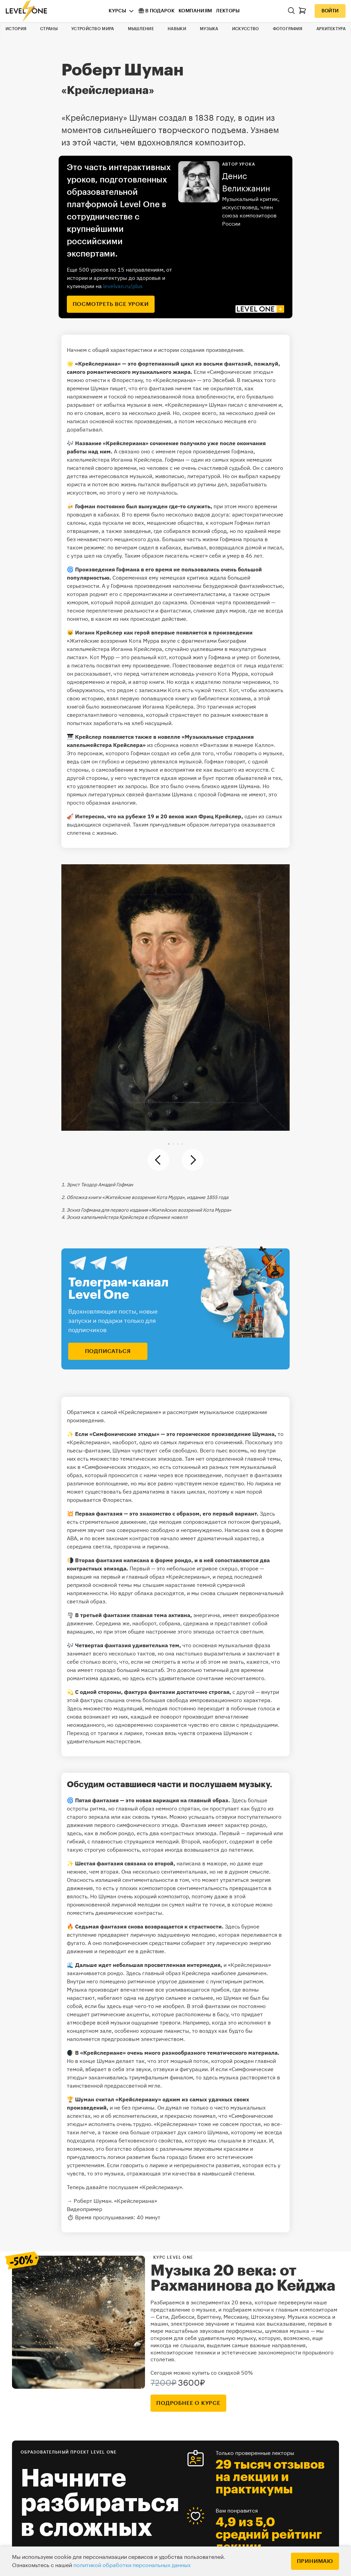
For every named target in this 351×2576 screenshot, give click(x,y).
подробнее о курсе (188, 2403)
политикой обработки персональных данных (132, 2565)
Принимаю (315, 2561)
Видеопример (84, 2209)
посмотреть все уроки (111, 304)
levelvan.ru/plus (123, 286)
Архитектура (331, 29)
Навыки (177, 29)
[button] (169, 1144)
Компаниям (195, 11)
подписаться (108, 1351)
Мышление (141, 29)
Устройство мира (92, 29)
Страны (49, 29)
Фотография (288, 29)
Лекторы (228, 11)
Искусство (245, 29)
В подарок (156, 10)
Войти (330, 11)
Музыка (209, 29)
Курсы (117, 11)
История (15, 29)
